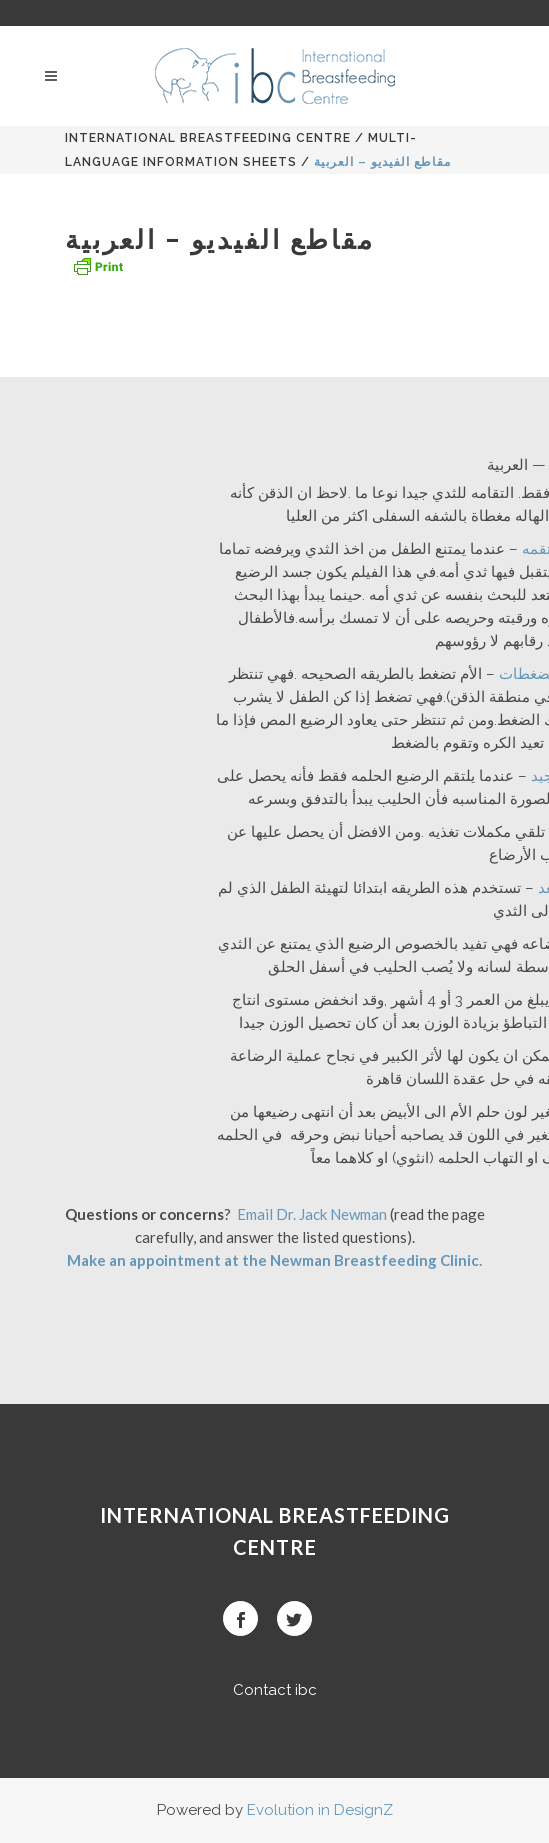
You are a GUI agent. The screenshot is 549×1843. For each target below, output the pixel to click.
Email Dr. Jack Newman (312, 1214)
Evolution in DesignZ (320, 1810)
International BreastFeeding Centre (208, 138)
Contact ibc (275, 1690)
